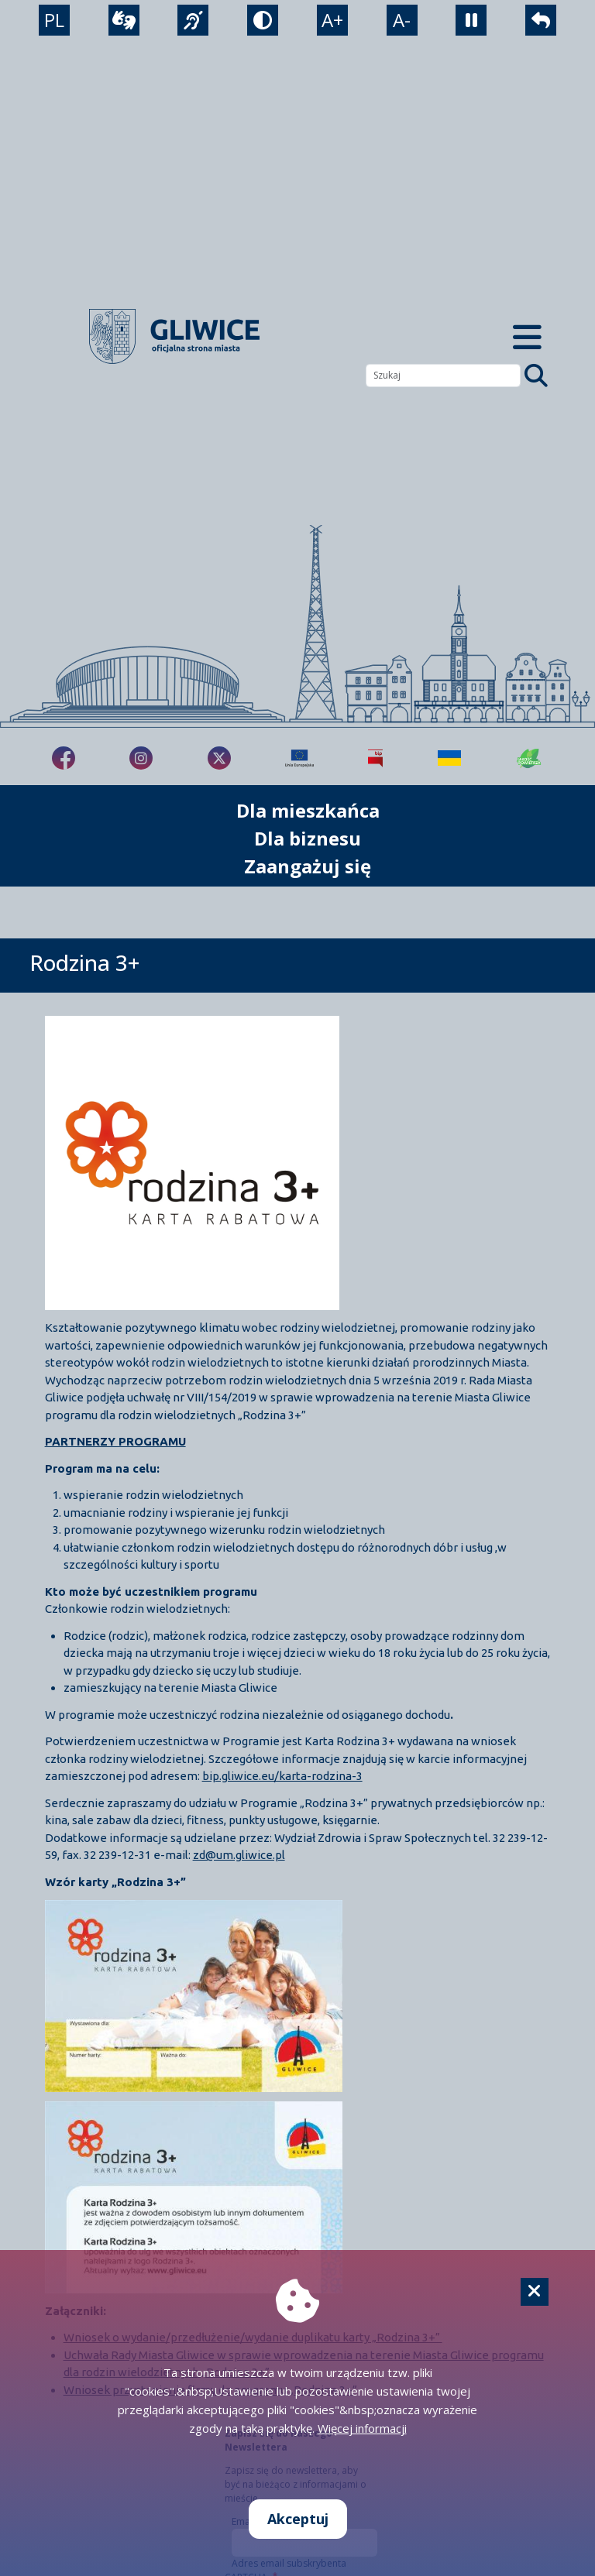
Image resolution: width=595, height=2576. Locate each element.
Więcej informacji (362, 2428)
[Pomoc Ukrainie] (449, 758)
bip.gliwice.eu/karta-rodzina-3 (282, 1775)
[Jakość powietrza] (529, 758)
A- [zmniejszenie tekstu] (402, 20)
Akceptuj (297, 2518)
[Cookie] (535, 2292)
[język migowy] (192, 20)
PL (54, 20)
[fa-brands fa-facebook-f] (63, 758)
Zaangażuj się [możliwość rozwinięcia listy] (307, 866)
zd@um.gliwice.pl (239, 1854)
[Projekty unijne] (299, 758)
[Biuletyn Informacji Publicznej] (375, 758)
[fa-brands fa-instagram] (141, 758)
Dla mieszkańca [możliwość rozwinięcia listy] (308, 810)
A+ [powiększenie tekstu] (332, 20)
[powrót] (540, 20)
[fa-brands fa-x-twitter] (219, 758)
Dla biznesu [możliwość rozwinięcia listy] (307, 838)
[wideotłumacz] (123, 20)
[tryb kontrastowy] (262, 20)
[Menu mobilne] (527, 336)
